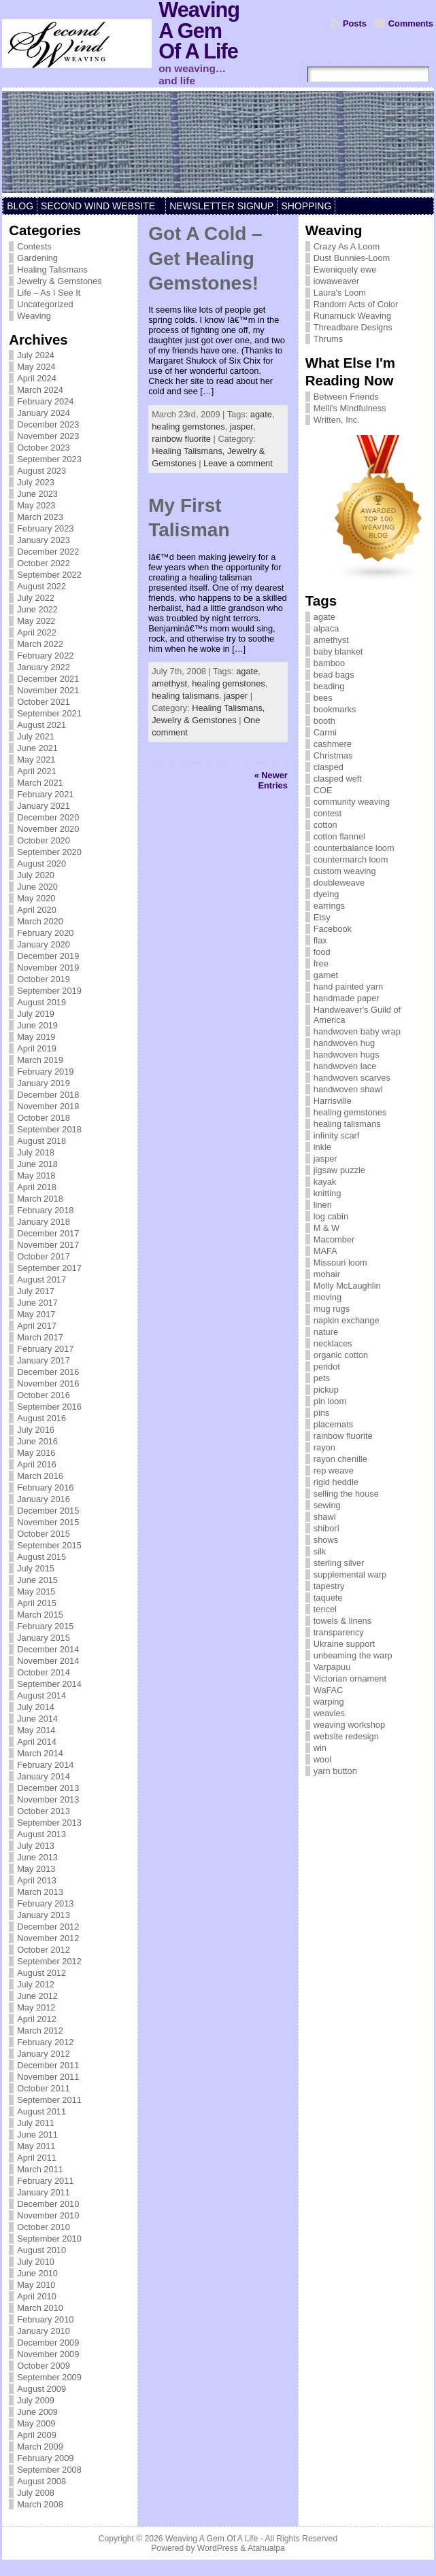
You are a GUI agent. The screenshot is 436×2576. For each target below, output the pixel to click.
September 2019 (49, 991)
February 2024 (45, 401)
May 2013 (36, 1869)
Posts (355, 23)
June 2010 (37, 2273)
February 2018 (45, 1210)
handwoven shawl (348, 1089)
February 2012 (45, 2042)
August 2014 (41, 1695)
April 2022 (36, 632)
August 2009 (41, 2389)
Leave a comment (238, 463)
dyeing (326, 894)
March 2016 (40, 1476)
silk (320, 1551)
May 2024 (36, 367)
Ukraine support (344, 1644)
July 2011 (35, 2123)
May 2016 (36, 1453)
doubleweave (339, 882)
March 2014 (40, 1753)
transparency (339, 1632)
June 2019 (37, 1025)
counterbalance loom (354, 848)
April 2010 (36, 2296)
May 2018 (36, 1175)
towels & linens (342, 1621)
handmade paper (347, 998)
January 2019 (43, 1083)
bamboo (329, 663)
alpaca (326, 628)
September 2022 (49, 575)
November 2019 (48, 967)
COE (323, 790)
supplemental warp (350, 1574)
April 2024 (36, 378)
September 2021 (49, 713)
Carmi (325, 732)
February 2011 (45, 2181)
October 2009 (43, 2366)
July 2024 (35, 355)
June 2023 (37, 494)
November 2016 (48, 1383)
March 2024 (40, 390)
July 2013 (35, 1846)
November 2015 (48, 1522)
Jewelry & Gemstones (59, 281)
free (321, 963)
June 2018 (37, 1164)
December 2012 (48, 1926)
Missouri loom (340, 1262)
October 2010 (43, 2227)
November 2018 (48, 1106)
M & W (326, 1228)
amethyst (169, 683)
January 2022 (43, 667)
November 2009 (48, 2354)
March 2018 (40, 1199)
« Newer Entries (271, 780)
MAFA (325, 1251)
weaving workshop (349, 1725)
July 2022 (35, 598)
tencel (325, 1609)
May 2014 (36, 1730)
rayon (324, 1447)
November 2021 (48, 690)
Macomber (334, 1239)
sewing (327, 1505)
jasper (241, 426)
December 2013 (48, 1788)
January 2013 (43, 1915)
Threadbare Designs (353, 327)
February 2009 (45, 2458)
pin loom (330, 1401)
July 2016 (35, 1430)
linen (323, 1205)
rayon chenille (340, 1459)
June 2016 (37, 1441)
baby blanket (338, 651)
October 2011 (43, 2088)
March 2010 (40, 2308)
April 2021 (36, 771)
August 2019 (41, 1002)
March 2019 (40, 1060)
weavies (329, 1713)
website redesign (346, 1736)
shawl (325, 1517)
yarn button (335, 1771)
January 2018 (43, 1222)
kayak (325, 1182)
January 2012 (43, 2054)
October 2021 (43, 702)
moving (327, 1297)
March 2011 (40, 2169)
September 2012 (49, 1961)
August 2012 (41, 1973)
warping (329, 1701)
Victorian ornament (350, 1678)
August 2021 (41, 725)
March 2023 (40, 517)
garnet (326, 975)
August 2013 (41, 1834)
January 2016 (43, 1499)
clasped (328, 767)
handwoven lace (345, 1066)
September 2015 (49, 1545)
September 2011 (49, 2100)
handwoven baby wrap (357, 1031)
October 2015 (43, 1534)
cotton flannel (339, 836)
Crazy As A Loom (347, 246)
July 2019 (35, 1014)
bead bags (334, 674)
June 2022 (37, 609)
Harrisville (333, 1101)
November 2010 (48, 2215)
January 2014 (43, 1776)
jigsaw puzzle (339, 1170)
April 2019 (36, 1048)
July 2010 (35, 2262)
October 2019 (43, 979)
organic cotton (341, 1355)
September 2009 (49, 2377)
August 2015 (41, 1557)
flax (320, 940)
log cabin (331, 1216)
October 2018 (43, 1118)
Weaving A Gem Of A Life (211, 2538)
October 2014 (43, 1672)
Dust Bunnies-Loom (352, 258)
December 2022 (48, 551)
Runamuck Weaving (352, 316)
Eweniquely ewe (345, 269)
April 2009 (36, 2435)
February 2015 (45, 1626)
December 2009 (48, 2342)
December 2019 (48, 956)
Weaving (34, 316)
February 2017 (45, 1349)
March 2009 (40, 2446)
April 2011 (36, 2158)
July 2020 (35, 875)
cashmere (333, 744)
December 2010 (48, 2204)
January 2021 (43, 806)
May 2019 (36, 1037)
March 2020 (40, 921)
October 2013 (43, 1811)
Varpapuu (332, 1667)
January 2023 (43, 540)
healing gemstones (188, 426)
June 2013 (37, 1857)
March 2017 (40, 1337)
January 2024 (43, 413)
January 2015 (43, 1638)
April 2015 (36, 1603)
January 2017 (43, 1360)
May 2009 (36, 2423)
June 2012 (37, 1996)
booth (324, 721)
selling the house (346, 1494)
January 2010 (43, 2331)
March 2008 (40, 2504)
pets (322, 1378)
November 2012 (48, 1938)
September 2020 (49, 852)
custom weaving (345, 871)
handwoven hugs (347, 1054)
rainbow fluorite (181, 439)
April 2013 (36, 1880)
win (320, 1748)
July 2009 (35, 2400)
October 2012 (43, 1950)
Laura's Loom (340, 293)
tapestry (329, 1586)
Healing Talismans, (189, 451)
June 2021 (37, 748)
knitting (327, 1193)
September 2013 (49, 1822)
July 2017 (35, 1291)
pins (321, 1413)
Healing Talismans (52, 269)
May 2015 (36, 1591)
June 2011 (37, 2134)
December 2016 (48, 1372)
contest (327, 813)
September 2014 (49, 1684)
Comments (410, 23)
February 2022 (45, 655)
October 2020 (43, 840)
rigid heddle (336, 1482)
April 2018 (36, 1187)
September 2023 (49, 459)
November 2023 (48, 436)
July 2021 (35, 736)
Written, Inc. (337, 420)
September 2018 (49, 1129)
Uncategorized (45, 304)
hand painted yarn (348, 986)
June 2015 (37, 1580)
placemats (333, 1424)
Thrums (328, 339)
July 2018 (35, 1152)
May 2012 (36, 2007)
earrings (329, 906)
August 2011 (41, 2111)
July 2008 (35, 2493)
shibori (326, 1528)
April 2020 (36, 910)
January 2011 (43, 2192)
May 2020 (36, 898)
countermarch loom (351, 859)
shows (326, 1540)
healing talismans (185, 696)
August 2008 (41, 2481)
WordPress (217, 2548)
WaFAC (328, 1690)
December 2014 (48, 1649)
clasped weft (338, 778)
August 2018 (41, 1141)
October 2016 (43, 1395)
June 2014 (37, 1718)
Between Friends (346, 396)
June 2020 (37, 887)
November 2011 (48, 2077)
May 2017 (36, 1314)
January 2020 (43, 944)
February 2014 (45, 1765)
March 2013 (40, 1892)
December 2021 (48, 679)
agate (261, 414)
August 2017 (41, 1279)
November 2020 (48, 829)
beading (329, 686)
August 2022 (41, 586)
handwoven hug (344, 1043)
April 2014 (36, 1742)
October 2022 (43, 563)
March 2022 (40, 644)
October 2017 (43, 1256)
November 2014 (48, 1661)
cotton (325, 825)
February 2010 (45, 2319)
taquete (328, 1597)
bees (323, 698)
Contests (34, 246)
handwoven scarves (352, 1078)
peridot (327, 1366)
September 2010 (49, 2238)
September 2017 (49, 1268)
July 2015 (35, 1568)
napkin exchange (347, 1320)
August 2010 (41, 2250)
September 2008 (49, 2470)
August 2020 (41, 863)
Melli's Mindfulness (350, 408)
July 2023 (35, 482)
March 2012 (40, 2030)
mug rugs (332, 1309)
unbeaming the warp (353, 1655)
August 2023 (41, 471)
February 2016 (45, 1487)
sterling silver (339, 1563)
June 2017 (37, 1303)
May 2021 (36, 759)
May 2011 (36, 2146)
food (322, 952)
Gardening (37, 258)
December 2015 (48, 1510)
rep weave (334, 1470)
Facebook (333, 929)
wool (322, 1759)
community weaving (352, 802)
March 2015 (40, 1614)
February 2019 (45, 1071)
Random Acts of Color (356, 304)
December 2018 (48, 1095)
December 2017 (48, 1233)
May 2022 (36, 621)
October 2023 (43, 447)
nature (326, 1332)
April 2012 (36, 2019)
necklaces (333, 1343)
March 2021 (40, 783)
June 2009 (37, 2412)
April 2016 (36, 1464)
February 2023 (45, 528)
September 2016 (49, 1407)
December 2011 (48, 2065)
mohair (327, 1274)
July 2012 (35, 1984)
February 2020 (45, 933)
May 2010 (36, 2285)
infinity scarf (337, 1135)
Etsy (322, 917)
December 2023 (48, 424)
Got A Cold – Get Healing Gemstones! (205, 258)
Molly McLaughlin (347, 1286)
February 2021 (45, 794)
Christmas (333, 755)
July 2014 (35, 1707)
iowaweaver (337, 281)
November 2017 (48, 1245)
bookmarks (335, 709)
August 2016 (41, 1418)
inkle (322, 1147)
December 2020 (48, 817)
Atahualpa (266, 2548)
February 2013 (45, 1903)
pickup (326, 1390)
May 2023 (36, 505)
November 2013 (48, 1799)
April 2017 (36, 1326)
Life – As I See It (48, 293)
